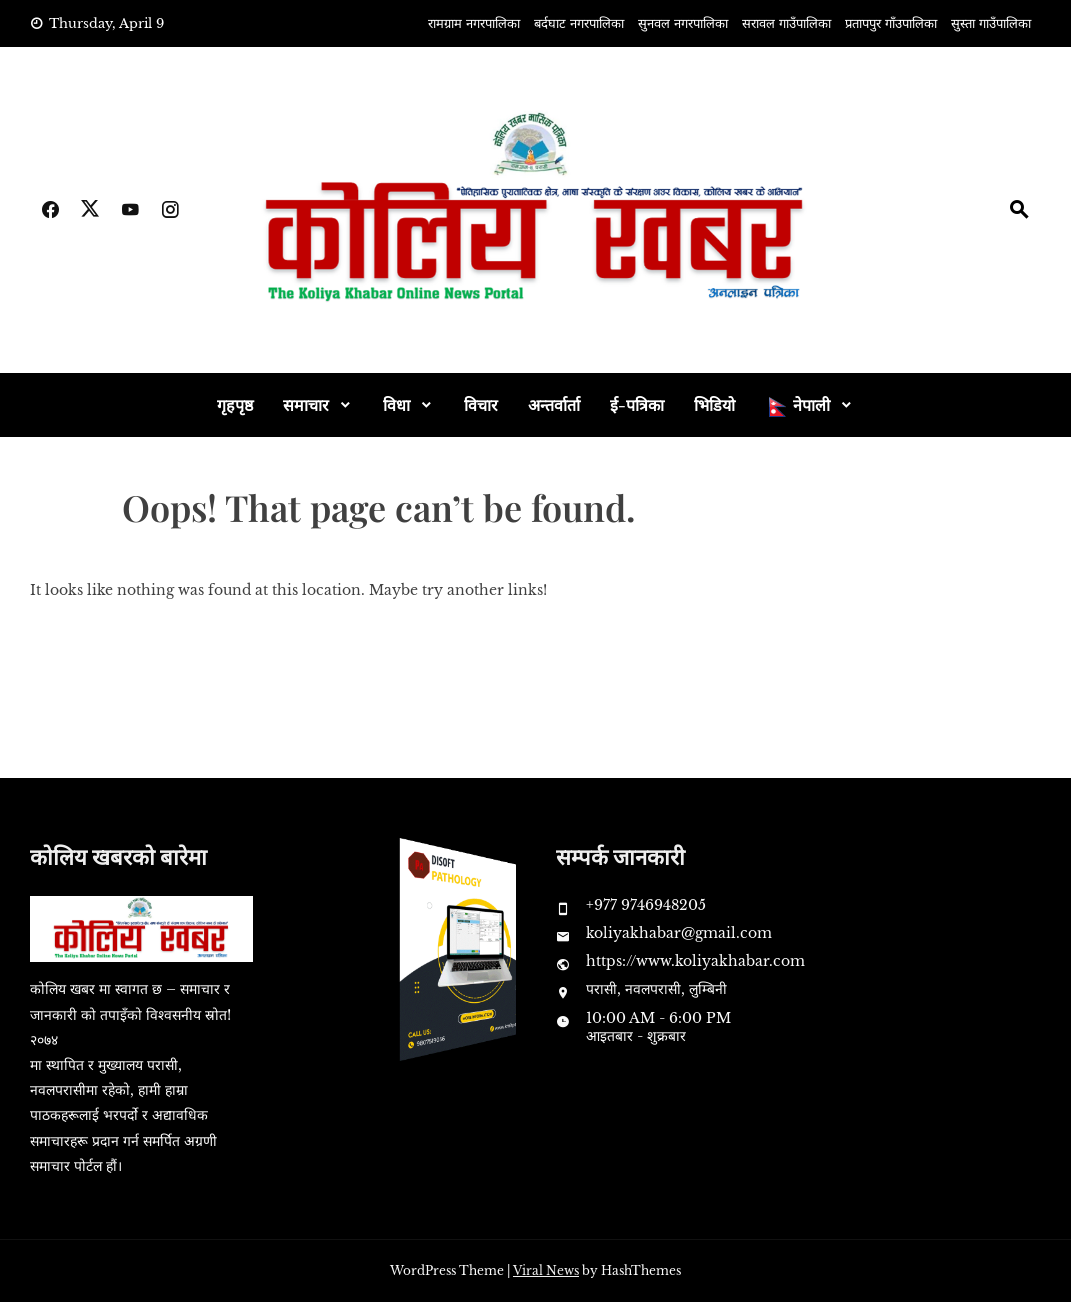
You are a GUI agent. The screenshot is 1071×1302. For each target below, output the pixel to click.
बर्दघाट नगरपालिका (579, 23)
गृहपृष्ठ (235, 404)
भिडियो (714, 404)
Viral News (546, 1270)
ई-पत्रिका (637, 404)
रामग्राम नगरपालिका (474, 23)
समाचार (306, 404)
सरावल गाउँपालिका (786, 23)
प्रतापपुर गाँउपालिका (891, 23)
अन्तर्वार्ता (554, 404)
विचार (481, 404)
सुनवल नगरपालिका (683, 23)
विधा (396, 404)
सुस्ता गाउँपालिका (991, 23)
